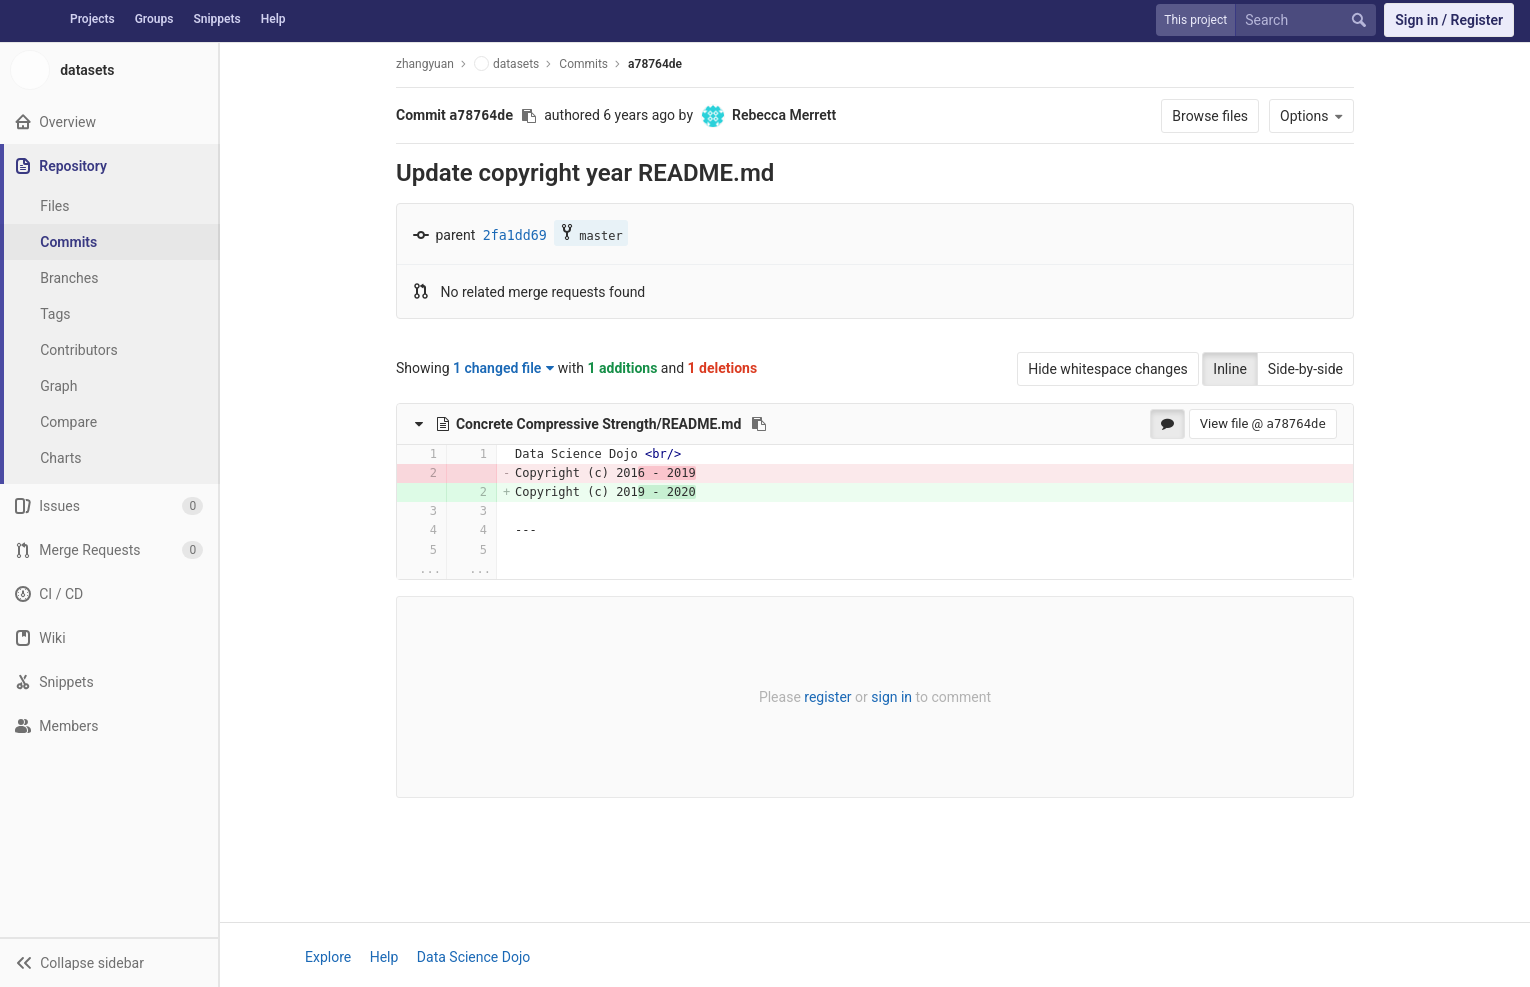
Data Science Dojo (473, 957)
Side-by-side (1305, 369)
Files (54, 206)
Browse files (1210, 116)
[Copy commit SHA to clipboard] (529, 116)
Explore (328, 957)
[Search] (1310, 20)
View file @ (1263, 423)
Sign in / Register (1449, 20)
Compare (68, 422)
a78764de (655, 64)
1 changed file (503, 368)
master (590, 233)
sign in (891, 697)
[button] (109, 962)
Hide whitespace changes (1108, 369)
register (827, 697)
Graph (58, 386)
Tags (55, 314)
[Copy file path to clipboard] (759, 424)
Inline (1230, 369)
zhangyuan (425, 64)
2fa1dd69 (515, 235)
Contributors (79, 350)
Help (273, 19)
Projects (92, 19)
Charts (60, 458)
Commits (68, 242)
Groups (154, 19)
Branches (69, 278)
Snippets (216, 19)
